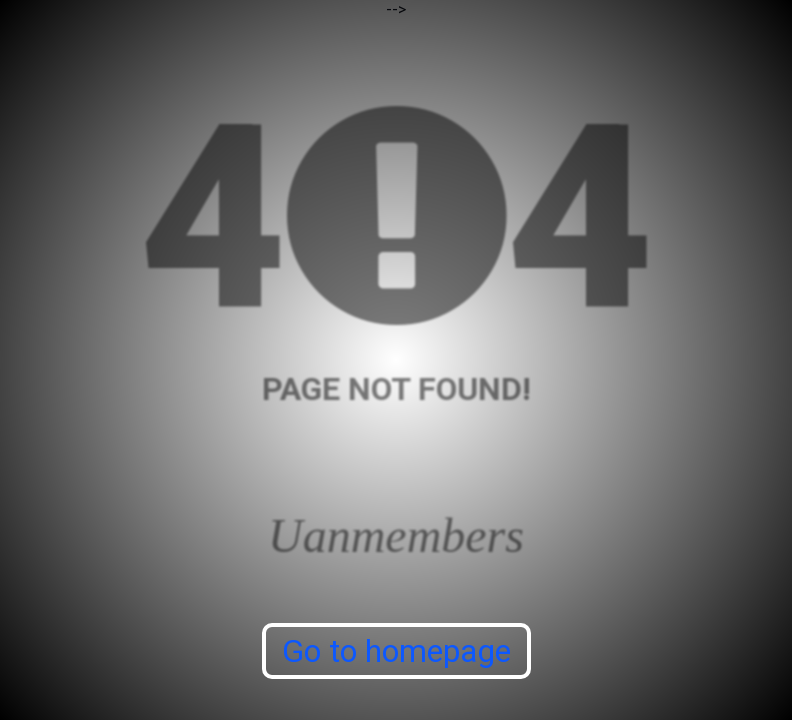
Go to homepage (396, 651)
